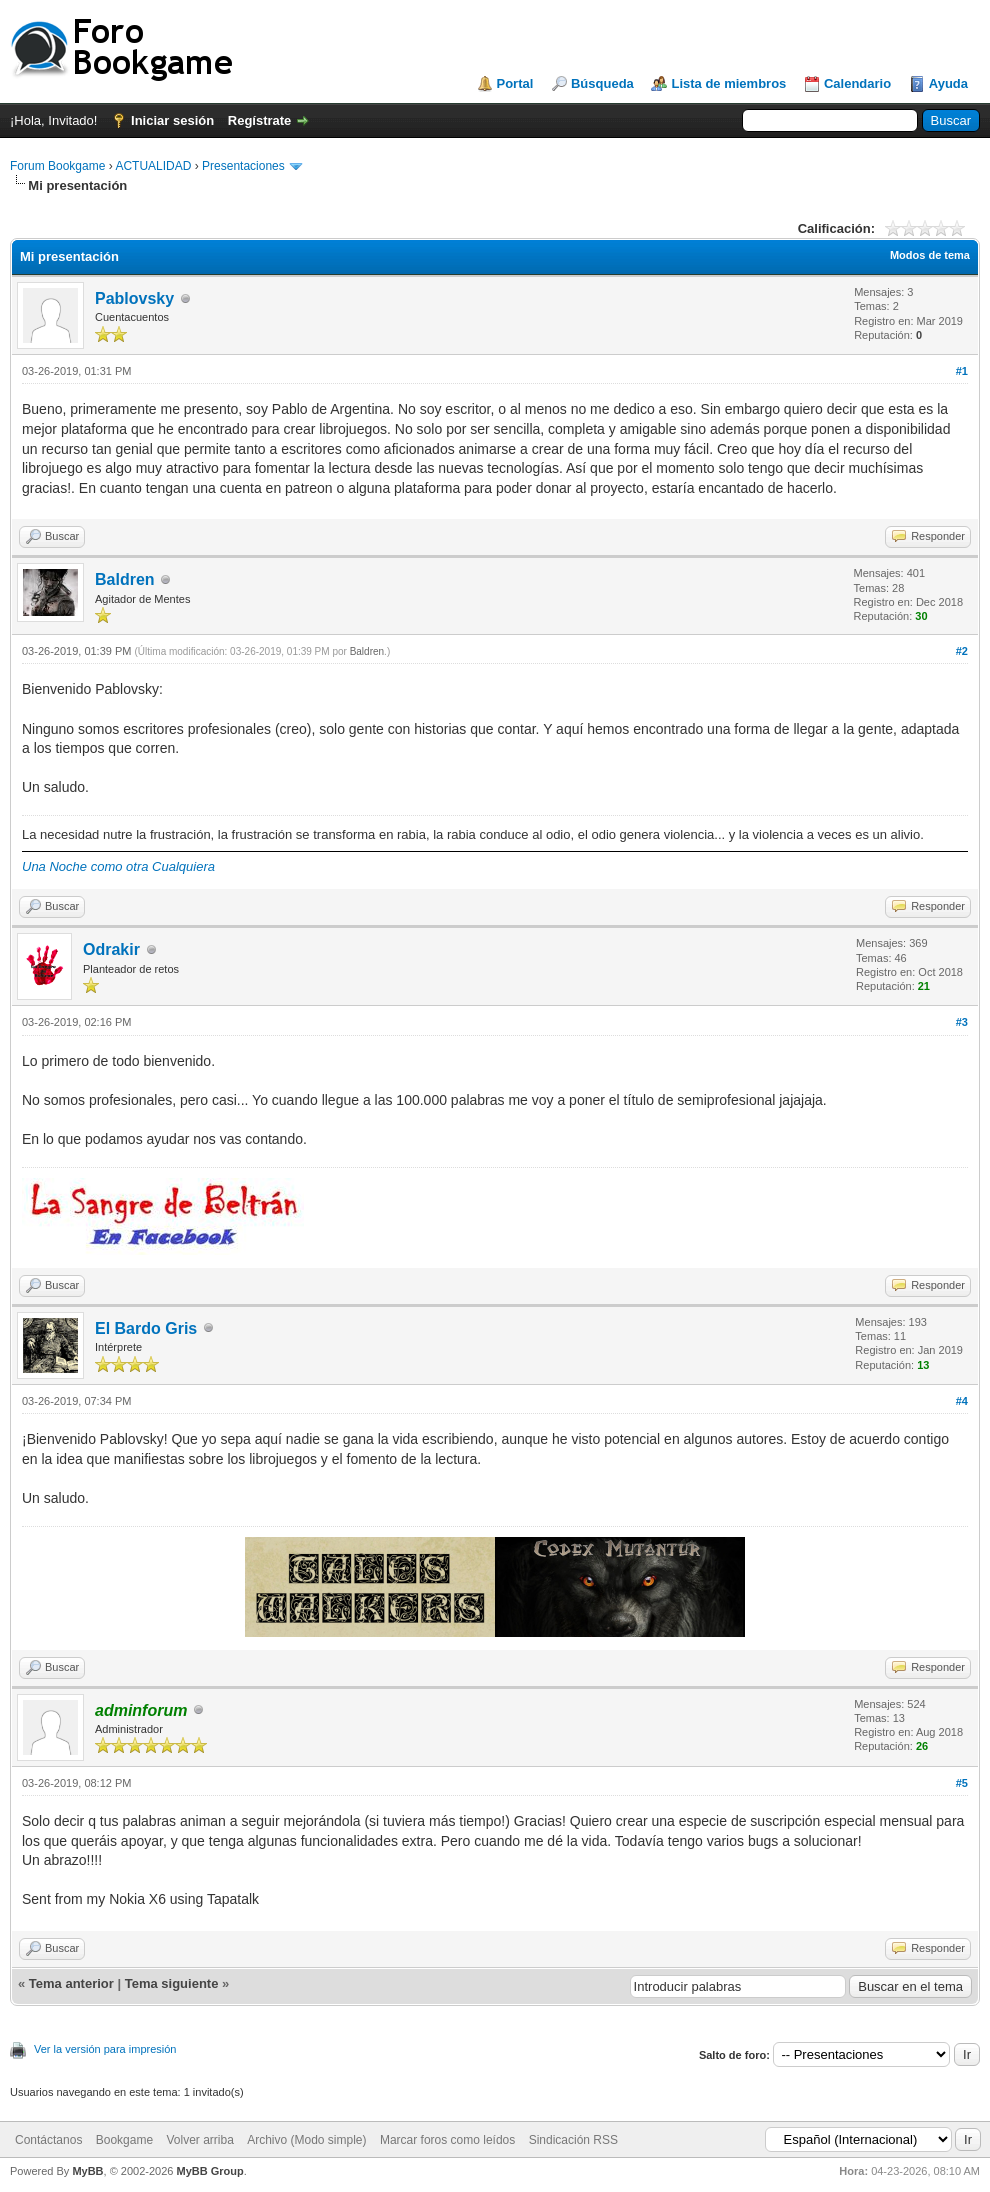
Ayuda (948, 83)
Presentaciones (243, 166)
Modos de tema (930, 255)
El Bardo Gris (146, 1328)
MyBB (87, 2171)
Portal (515, 83)
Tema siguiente (172, 1983)
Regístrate (260, 120)
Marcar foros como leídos (447, 2140)
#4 (962, 1401)
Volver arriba (199, 2140)
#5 (962, 1783)
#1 (962, 371)
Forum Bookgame (57, 166)
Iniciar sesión (172, 120)
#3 (962, 1022)
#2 (962, 651)
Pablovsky (134, 298)
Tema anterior (71, 1983)
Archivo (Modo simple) (306, 2140)
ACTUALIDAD (153, 166)
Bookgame (124, 2140)
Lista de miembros (728, 83)
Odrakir (111, 949)
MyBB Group (209, 2171)
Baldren (125, 579)
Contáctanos (48, 2140)
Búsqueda (602, 83)
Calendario (857, 83)
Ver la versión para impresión (105, 2049)
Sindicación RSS (573, 2140)
